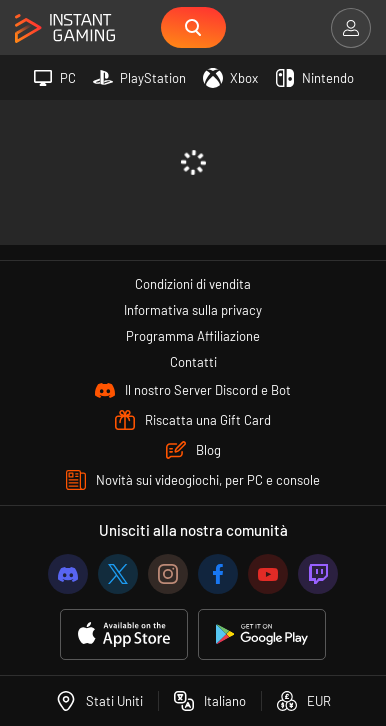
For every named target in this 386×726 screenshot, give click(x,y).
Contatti (193, 362)
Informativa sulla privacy (193, 310)
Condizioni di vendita (193, 284)
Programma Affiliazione (193, 336)
